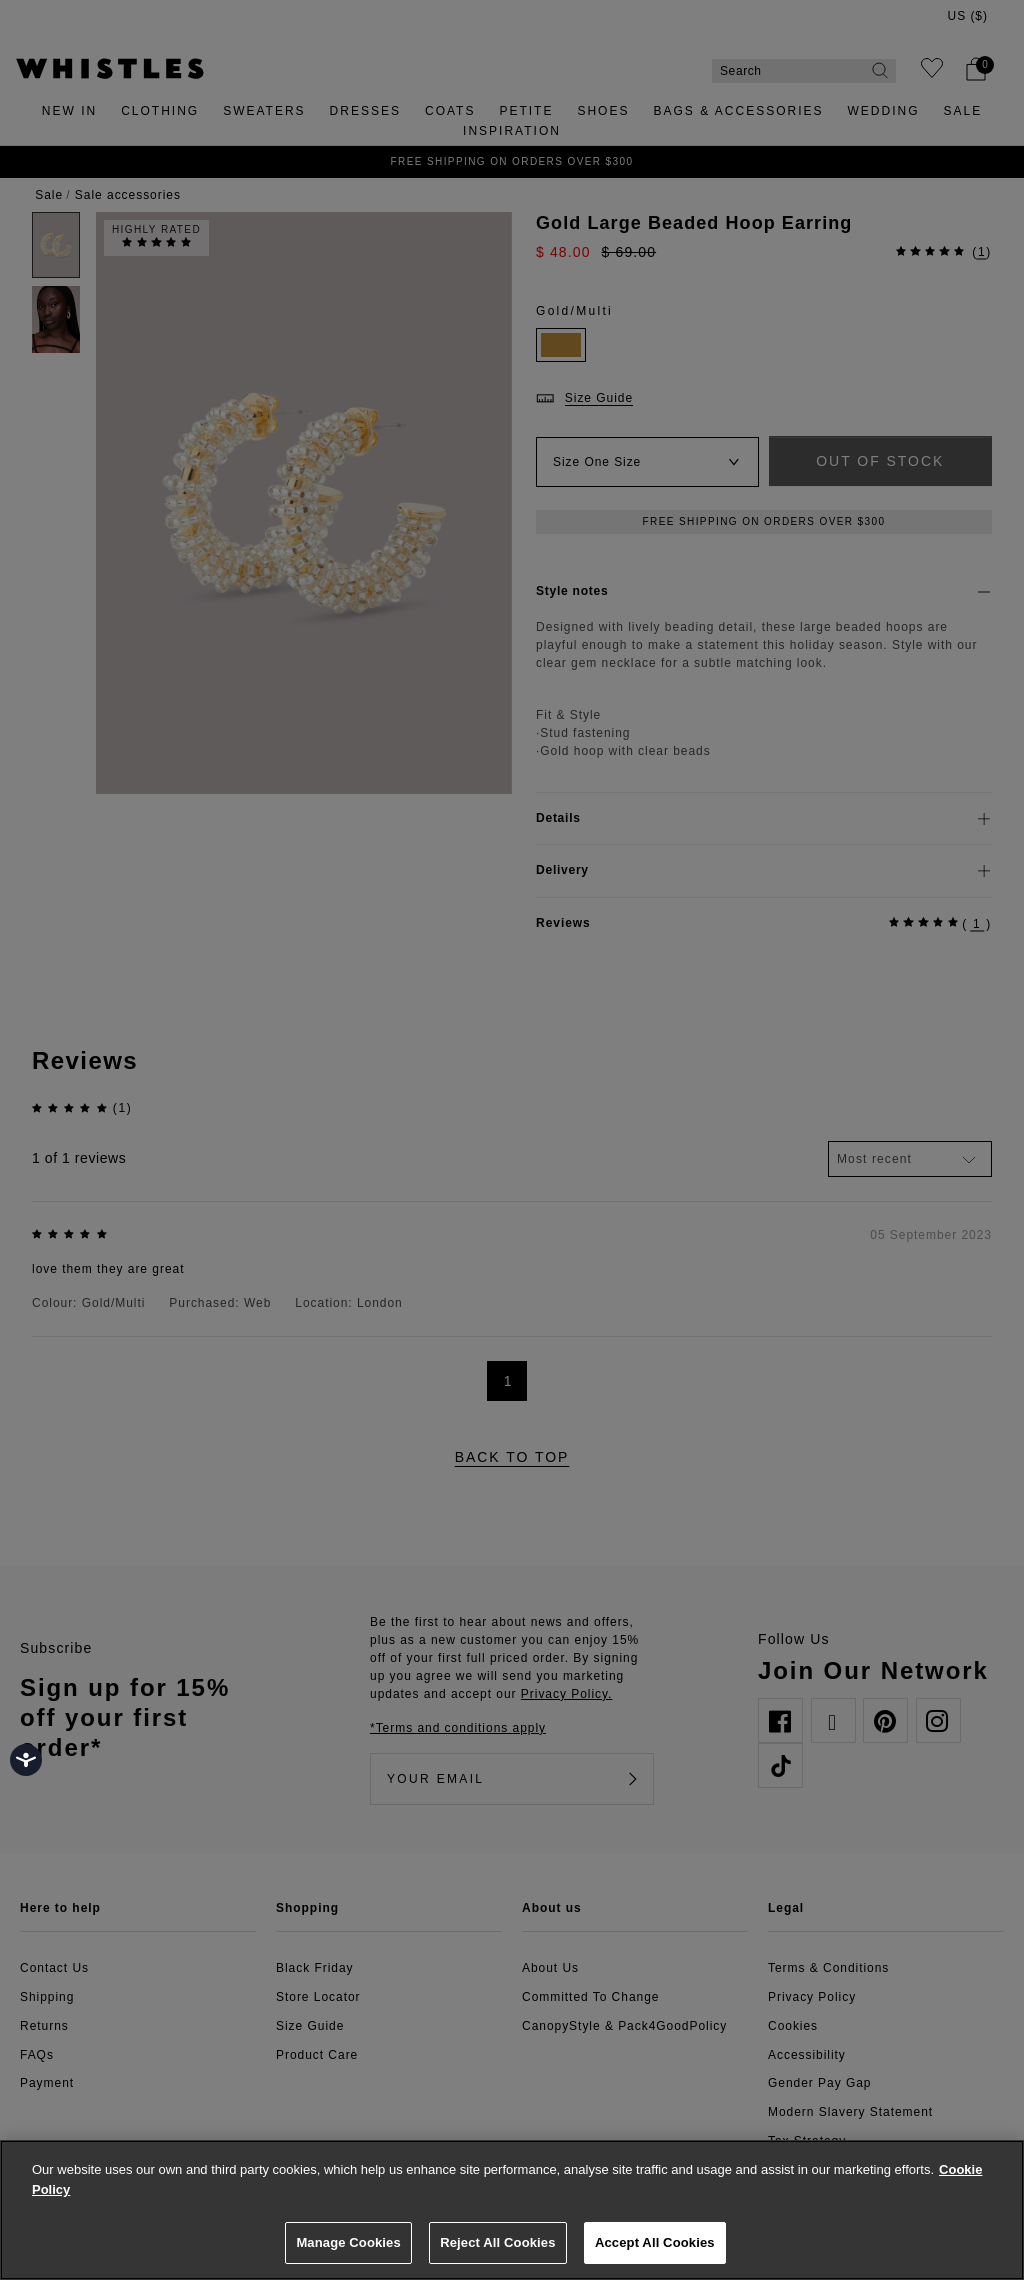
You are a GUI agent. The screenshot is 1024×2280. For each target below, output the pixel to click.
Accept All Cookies (655, 2242)
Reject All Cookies (497, 2242)
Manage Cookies (348, 2242)
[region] (512, 2210)
